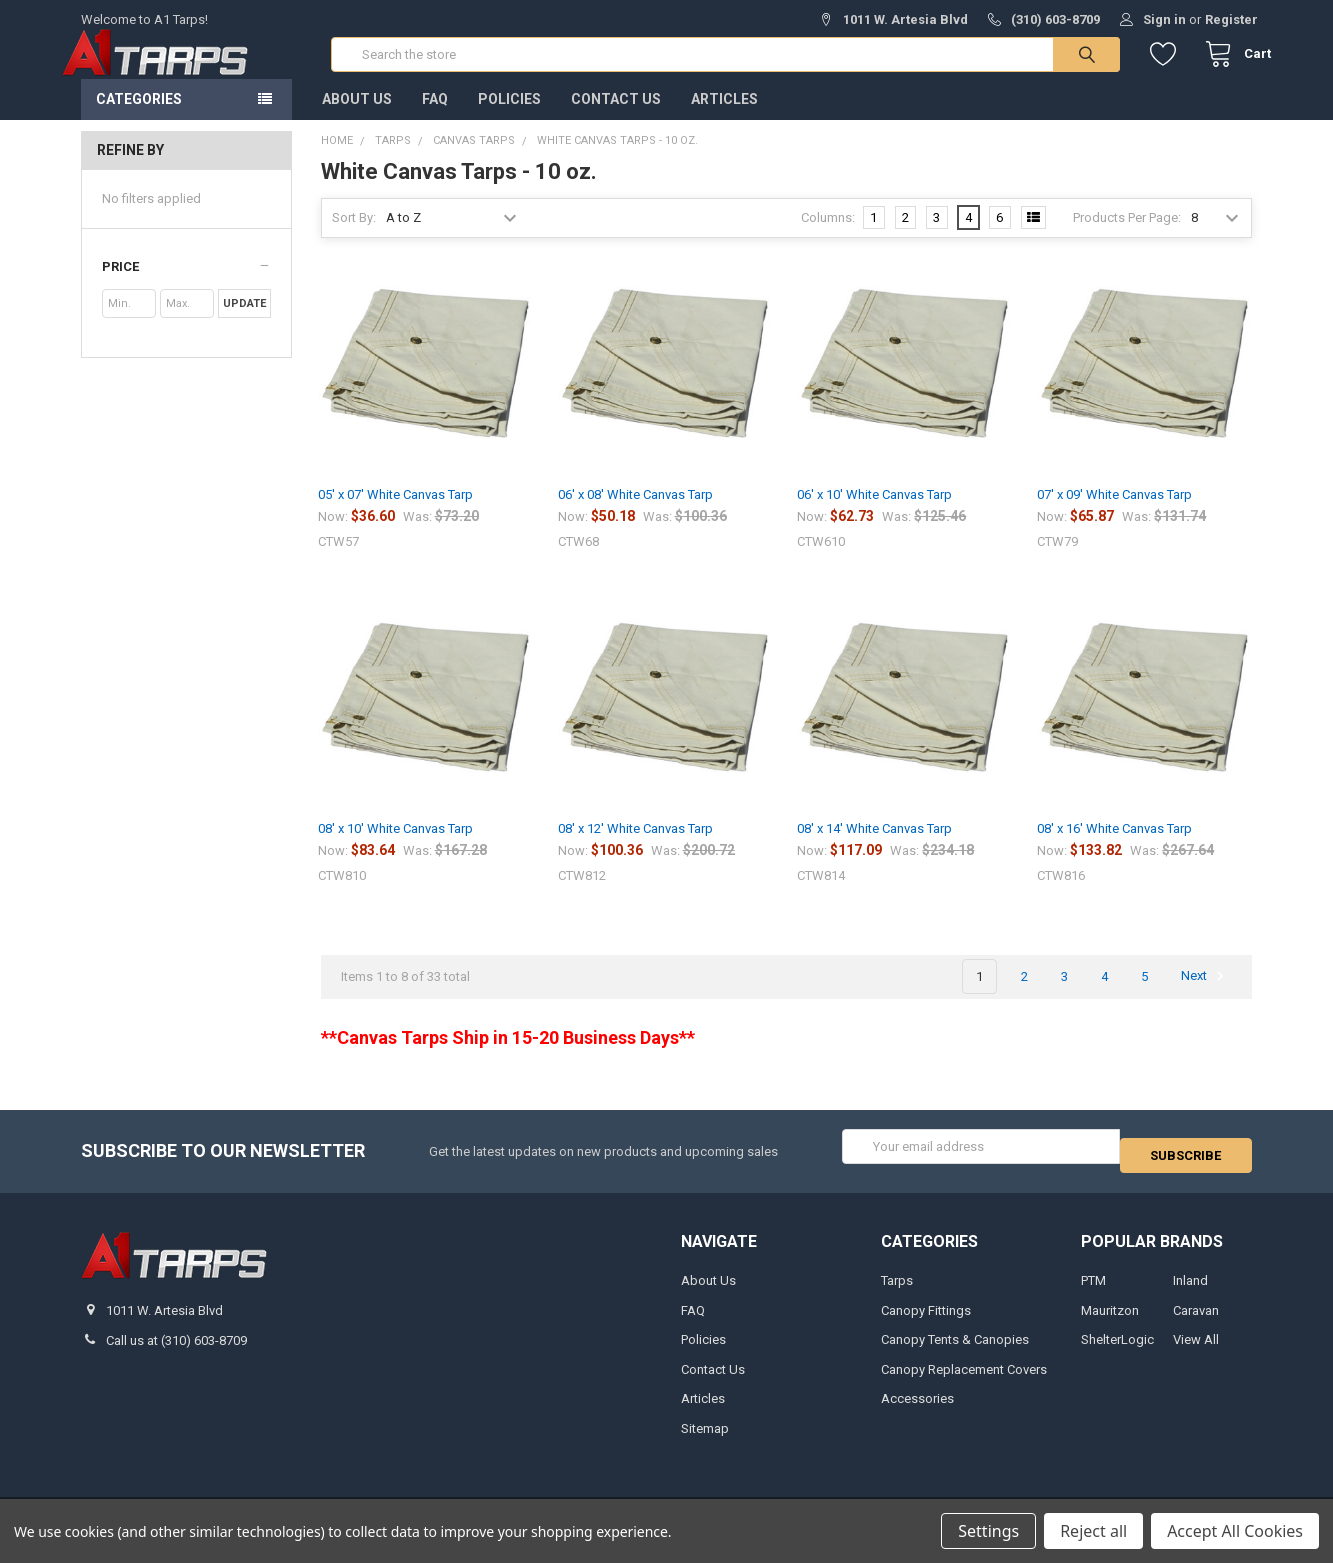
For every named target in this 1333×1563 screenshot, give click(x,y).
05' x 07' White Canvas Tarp (395, 514)
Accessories (917, 1409)
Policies (509, 119)
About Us (357, 119)
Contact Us (616, 119)
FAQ (435, 119)
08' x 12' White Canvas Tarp (635, 848)
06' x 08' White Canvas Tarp (635, 514)
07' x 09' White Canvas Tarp (1114, 514)
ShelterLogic (1117, 1350)
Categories (139, 119)
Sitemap (705, 1439)
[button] (186, 287)
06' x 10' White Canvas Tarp (874, 514)
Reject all (1093, 1531)
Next (1205, 996)
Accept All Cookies (1235, 1531)
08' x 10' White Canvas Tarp (395, 848)
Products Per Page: (1127, 237)
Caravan (1196, 1321)
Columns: (828, 237)
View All (1196, 1350)
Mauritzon (1110, 1321)
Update (244, 323)
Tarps (897, 1291)
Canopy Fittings (926, 1321)
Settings (988, 1531)
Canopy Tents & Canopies (955, 1350)
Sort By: (354, 237)
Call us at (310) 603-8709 (176, 1351)
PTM (1093, 1291)
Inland (1190, 1291)
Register (1231, 19)
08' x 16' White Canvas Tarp (1114, 848)
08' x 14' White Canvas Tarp (874, 848)
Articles (724, 119)
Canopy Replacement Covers (964, 1380)
